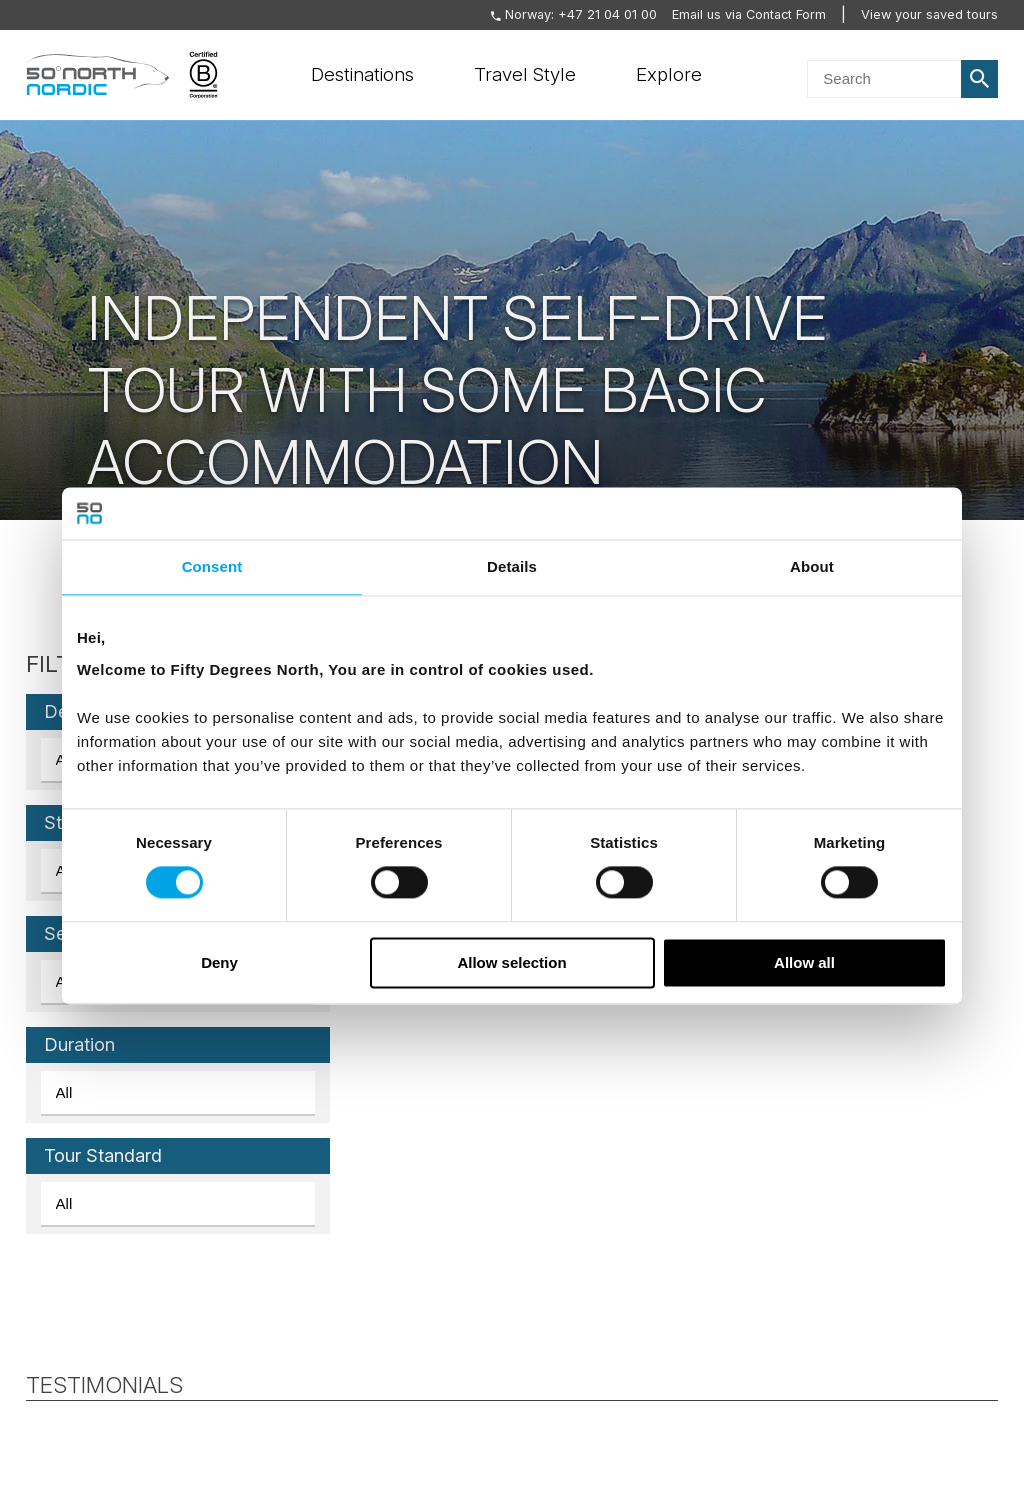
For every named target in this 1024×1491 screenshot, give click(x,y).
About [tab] (812, 566)
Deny (219, 962)
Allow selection (511, 962)
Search (980, 79)
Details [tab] (512, 566)
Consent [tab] (212, 566)
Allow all (804, 962)
